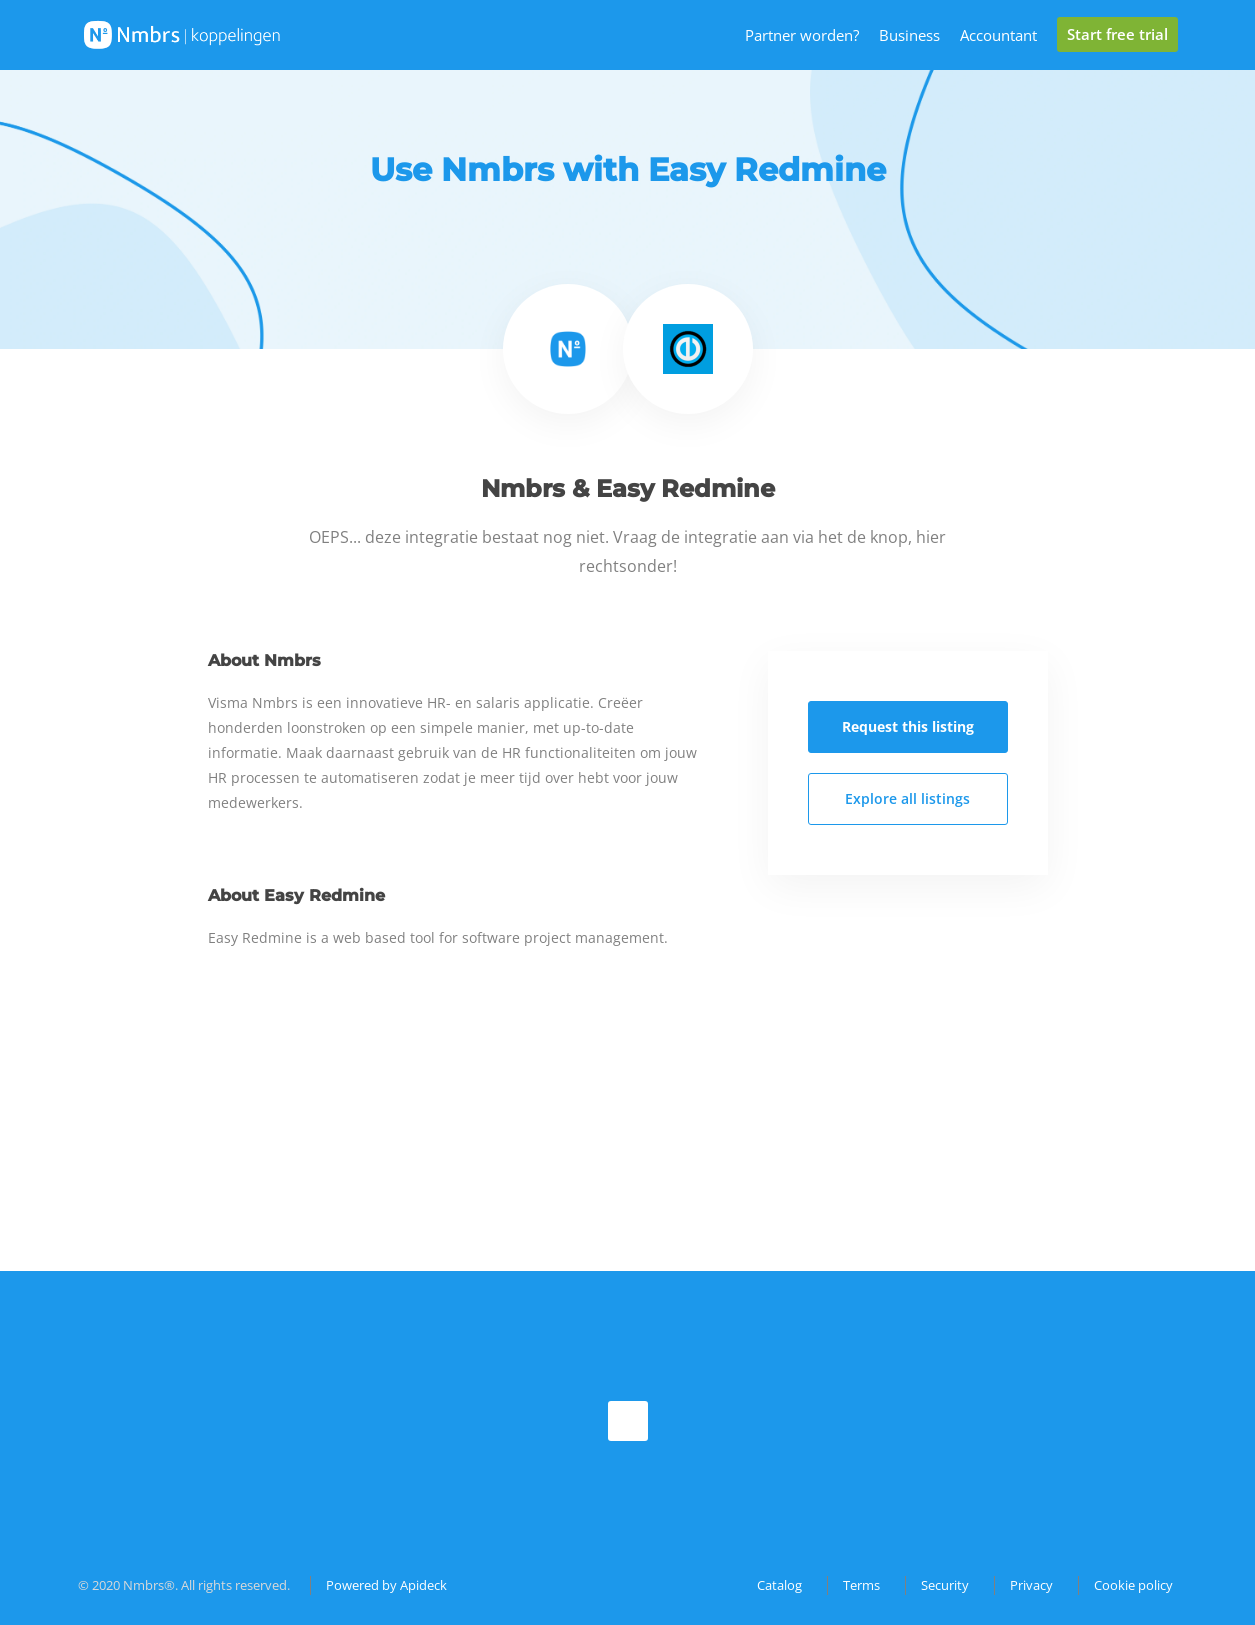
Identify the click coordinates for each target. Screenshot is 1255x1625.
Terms (861, 1585)
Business (909, 35)
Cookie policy (1133, 1585)
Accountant (998, 35)
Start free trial (1117, 34)
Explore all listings (907, 798)
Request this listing (908, 726)
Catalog (779, 1585)
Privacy (1031, 1585)
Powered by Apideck (386, 1585)
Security (945, 1585)
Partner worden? (802, 35)
